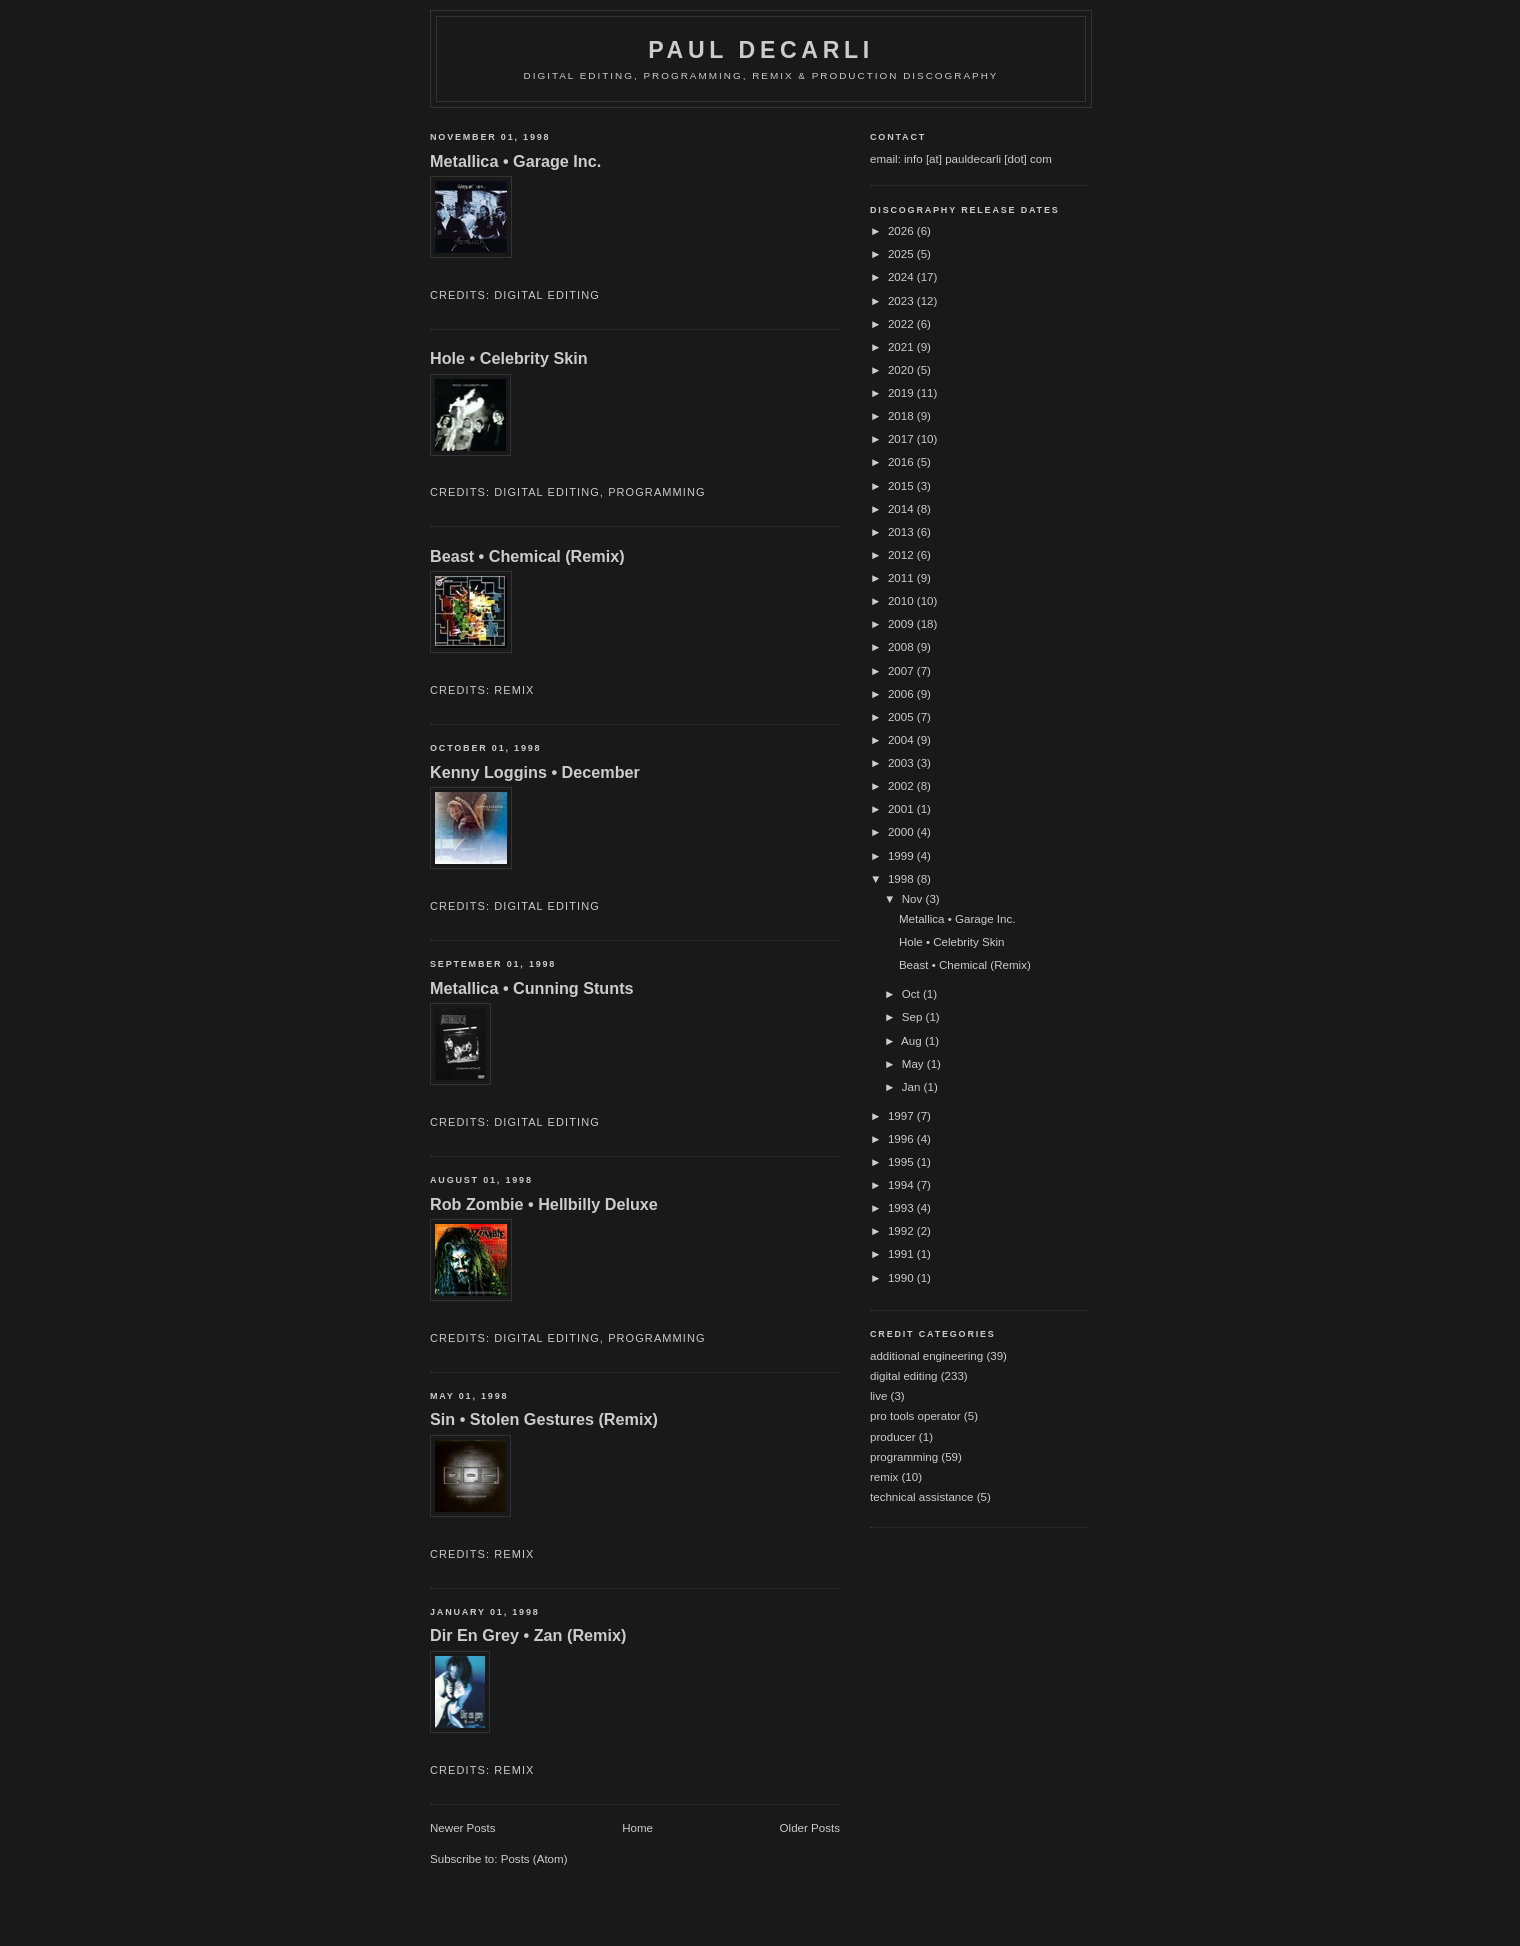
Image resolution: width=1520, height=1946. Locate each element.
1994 (902, 1185)
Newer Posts (463, 1828)
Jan (913, 1087)
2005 (902, 717)
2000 (902, 832)
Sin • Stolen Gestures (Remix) (544, 1419)
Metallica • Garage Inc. (515, 161)
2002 (902, 786)
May (914, 1064)
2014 (902, 509)
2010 (902, 601)
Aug (913, 1041)
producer (893, 1437)
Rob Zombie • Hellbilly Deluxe (544, 1204)
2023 (902, 301)
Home (637, 1828)
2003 (902, 763)
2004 (902, 740)
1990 (902, 1278)
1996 (902, 1139)
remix (514, 690)
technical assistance (921, 1497)
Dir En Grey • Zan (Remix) (528, 1635)
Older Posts (810, 1828)
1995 (902, 1162)
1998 (902, 879)
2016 (902, 462)
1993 (902, 1208)
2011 (902, 578)
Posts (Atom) (534, 1859)
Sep (914, 1017)
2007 (902, 671)
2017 (902, 439)
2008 (902, 647)
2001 (902, 809)
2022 (902, 324)
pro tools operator (915, 1416)
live (878, 1396)
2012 (902, 555)
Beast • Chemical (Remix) (527, 556)
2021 (902, 347)
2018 (902, 416)
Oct (912, 994)
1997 (902, 1116)
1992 (902, 1231)
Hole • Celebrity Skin (509, 358)
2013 (902, 532)
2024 (902, 277)
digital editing (547, 295)
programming (657, 492)
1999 (902, 856)
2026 (902, 231)
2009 (902, 624)
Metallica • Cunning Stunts (532, 988)
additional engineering (926, 1356)
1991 (902, 1254)
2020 (902, 370)
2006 (902, 694)
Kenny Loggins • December (535, 772)
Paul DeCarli (761, 50)
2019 (902, 393)
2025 (902, 254)
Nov (914, 899)
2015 (902, 486)
